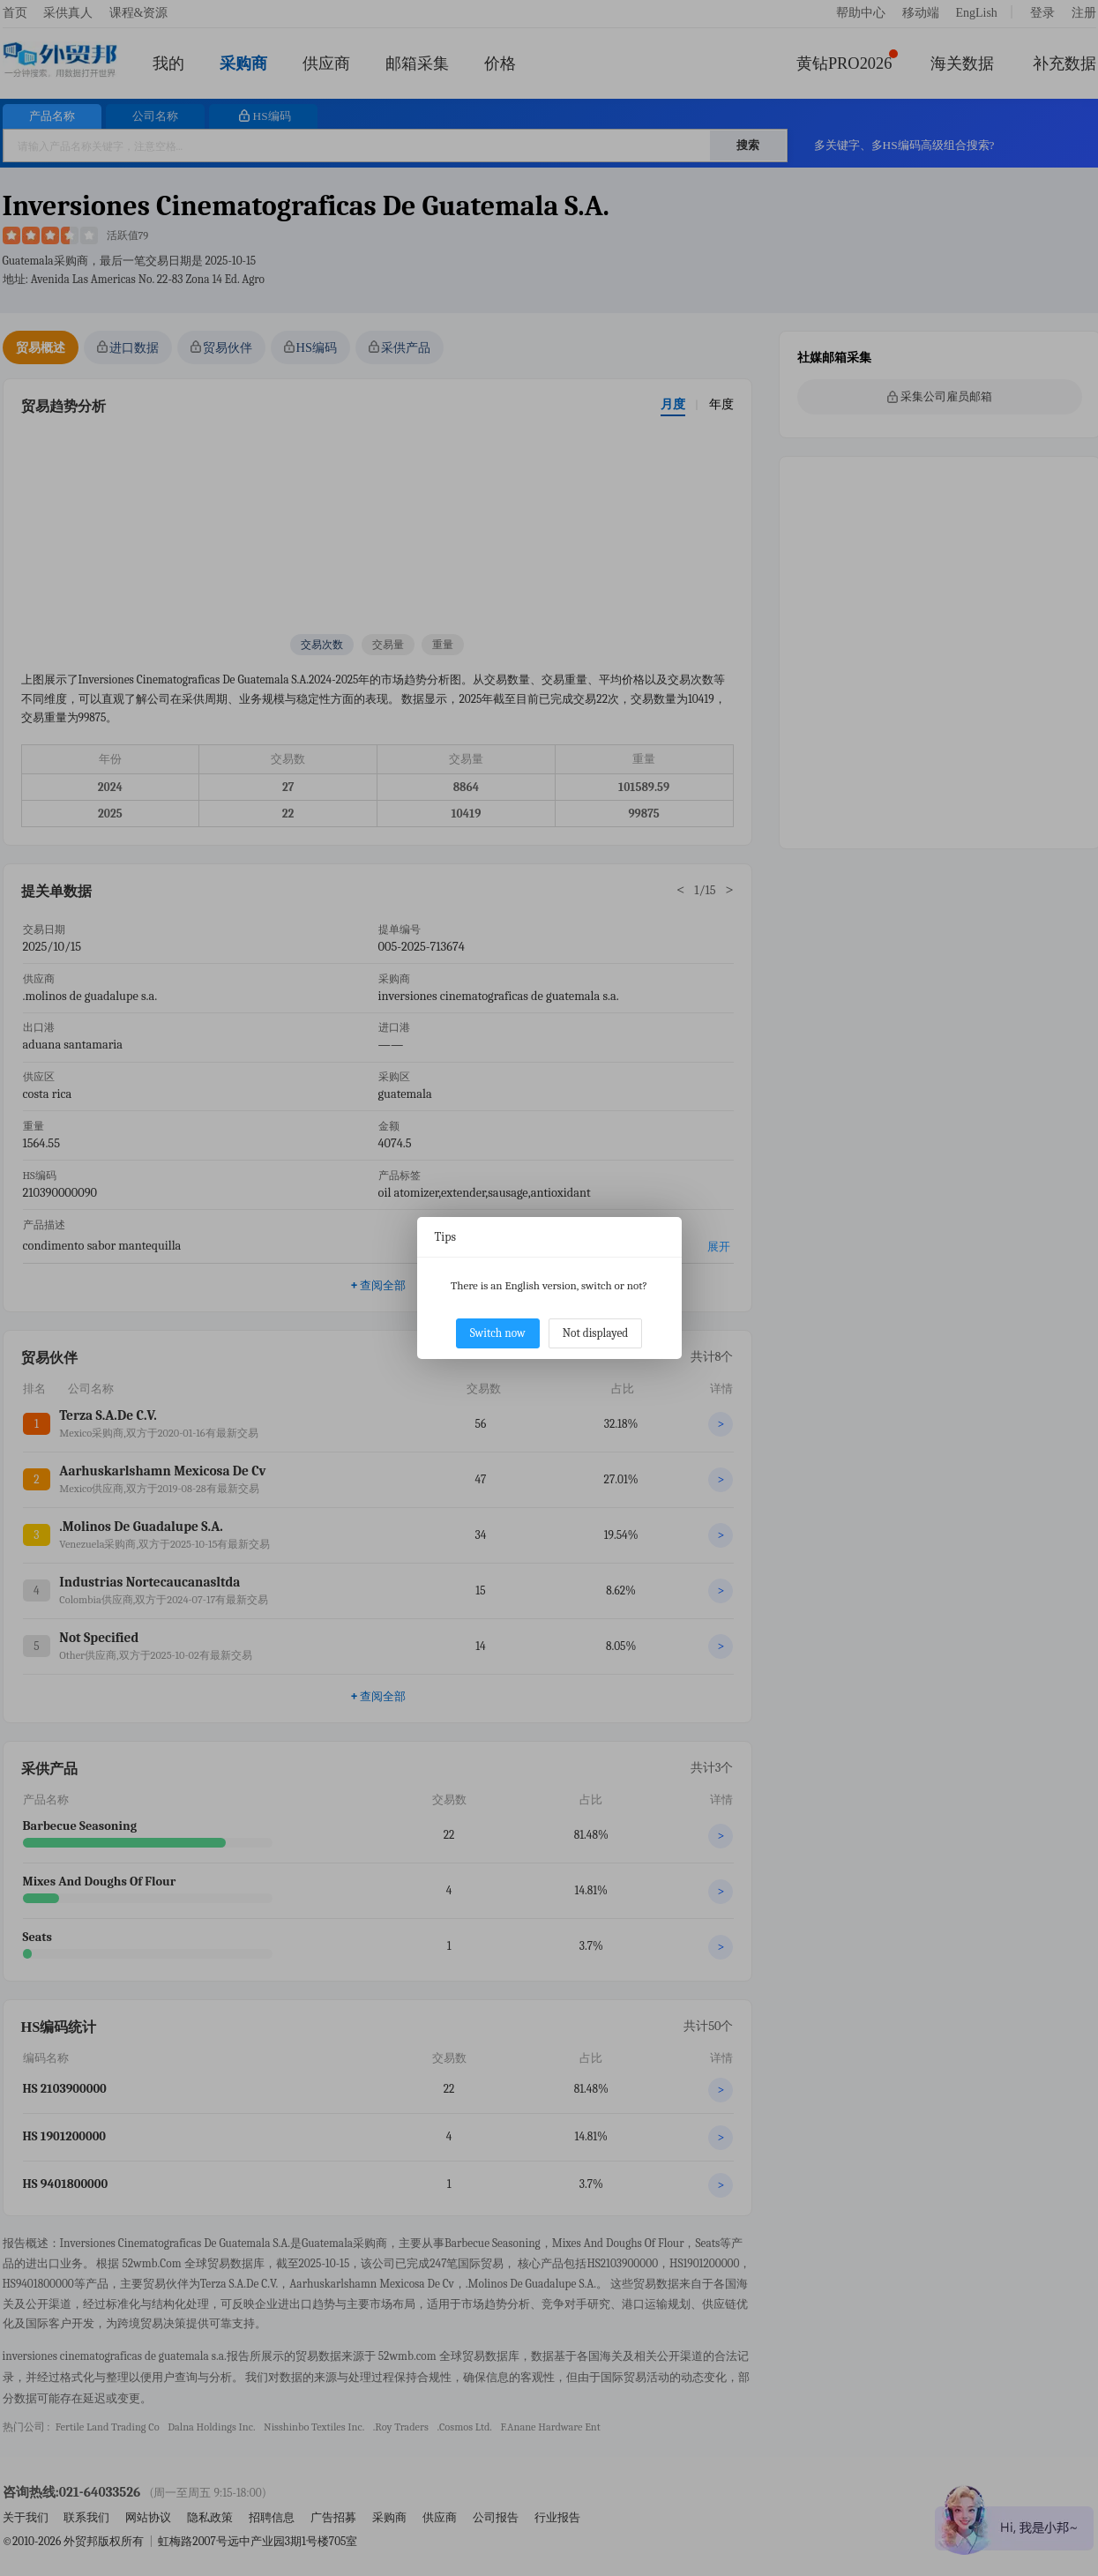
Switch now (498, 1333)
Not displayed (596, 1333)
